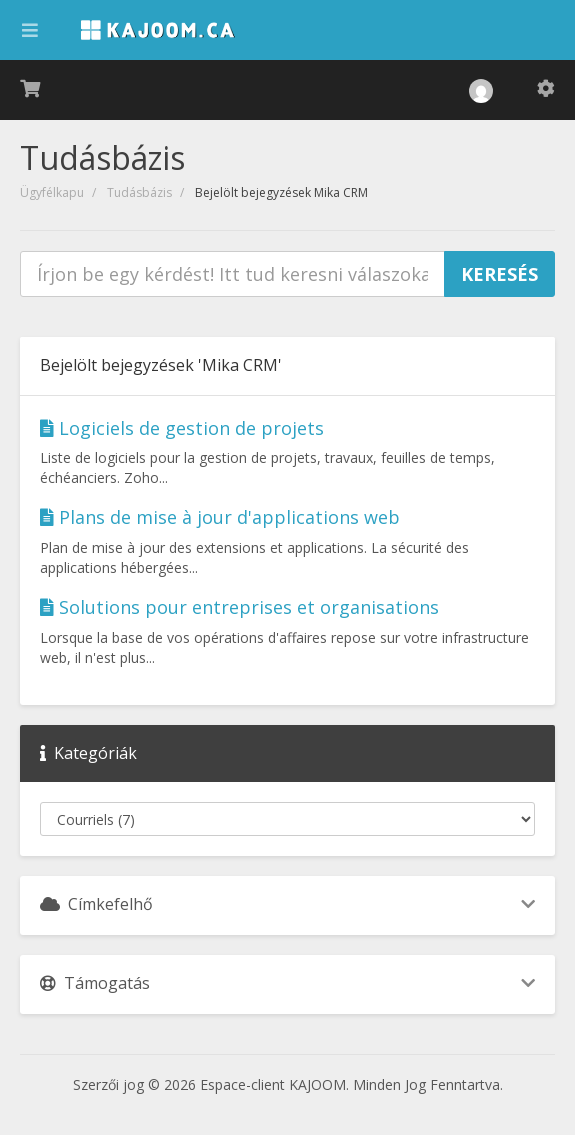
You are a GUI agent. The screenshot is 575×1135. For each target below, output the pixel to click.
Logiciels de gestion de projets (182, 428)
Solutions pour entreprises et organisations (239, 607)
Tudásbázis (139, 192)
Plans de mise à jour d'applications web (220, 517)
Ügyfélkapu (52, 192)
